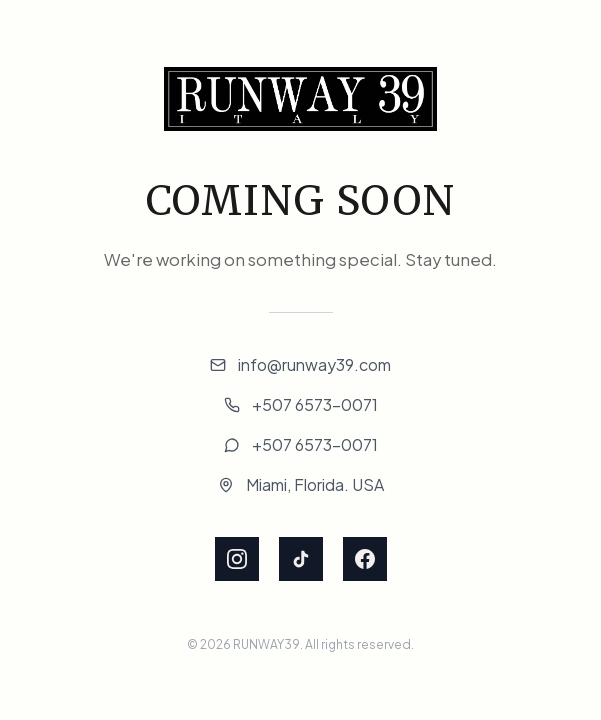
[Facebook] (365, 559)
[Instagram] (237, 559)
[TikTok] (301, 559)
